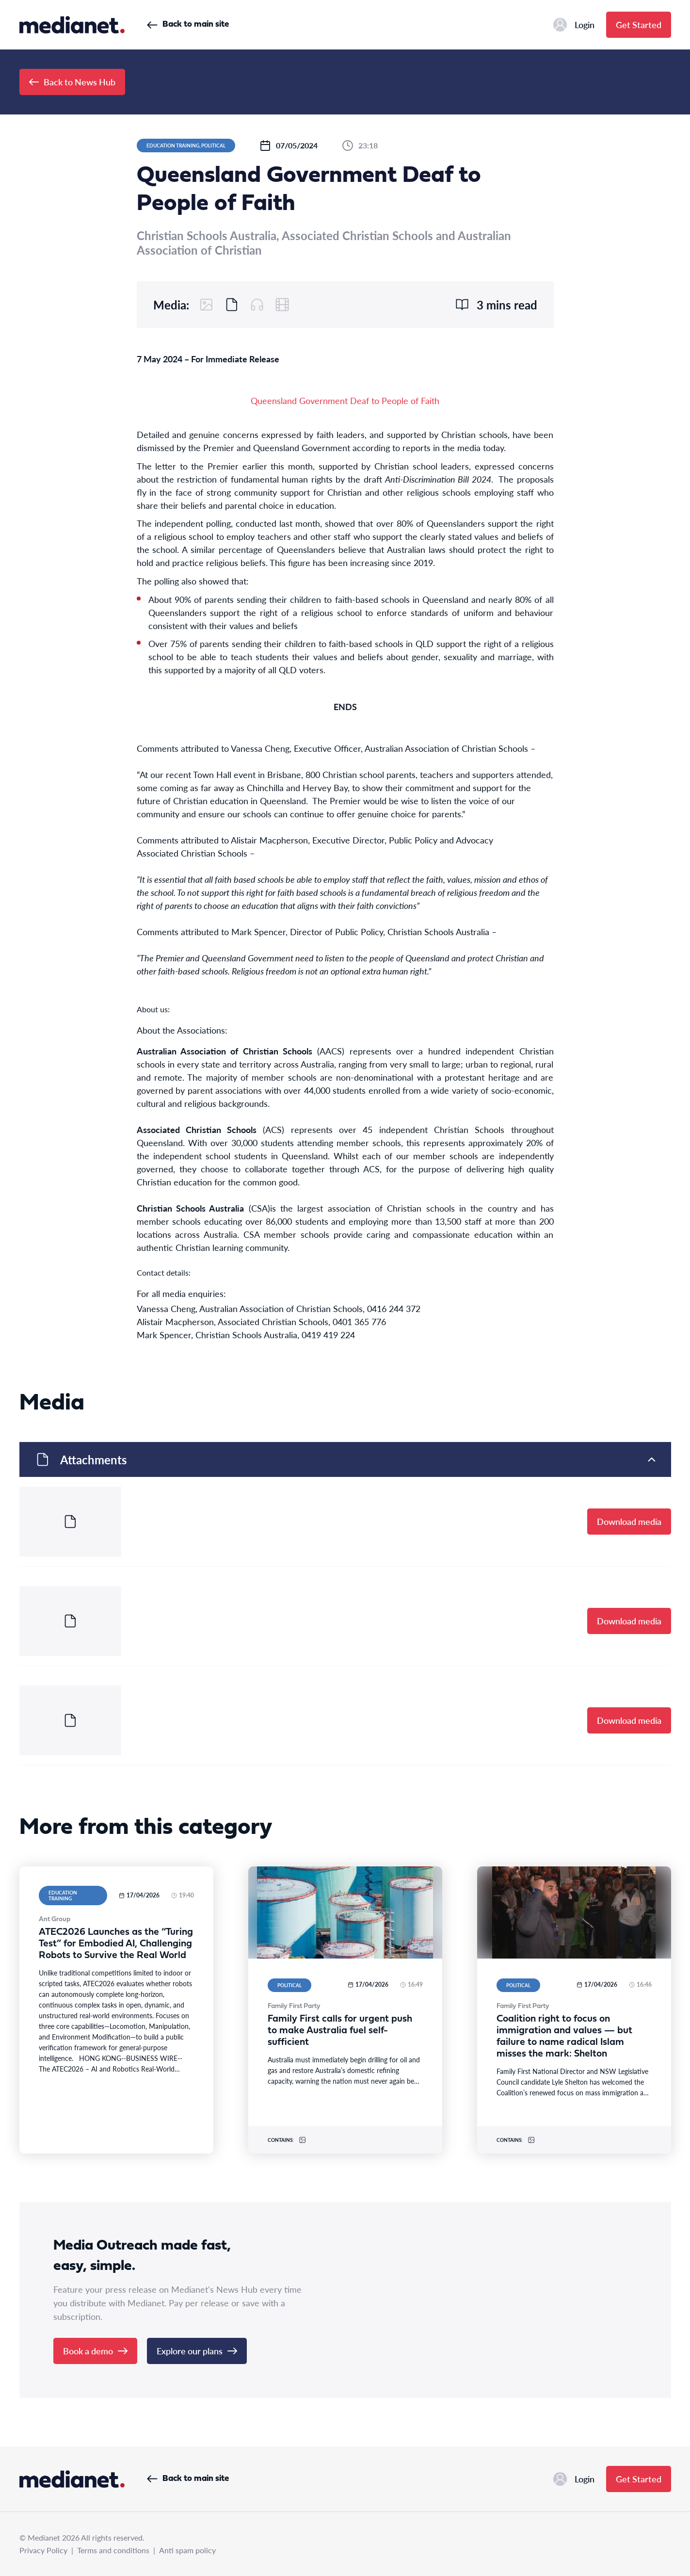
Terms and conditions (113, 2550)
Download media (629, 1521)
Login (573, 25)
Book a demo (95, 2351)
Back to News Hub (72, 82)
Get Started (638, 24)
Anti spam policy (187, 2550)
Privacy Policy (43, 2550)
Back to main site (188, 24)
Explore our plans (197, 2351)
